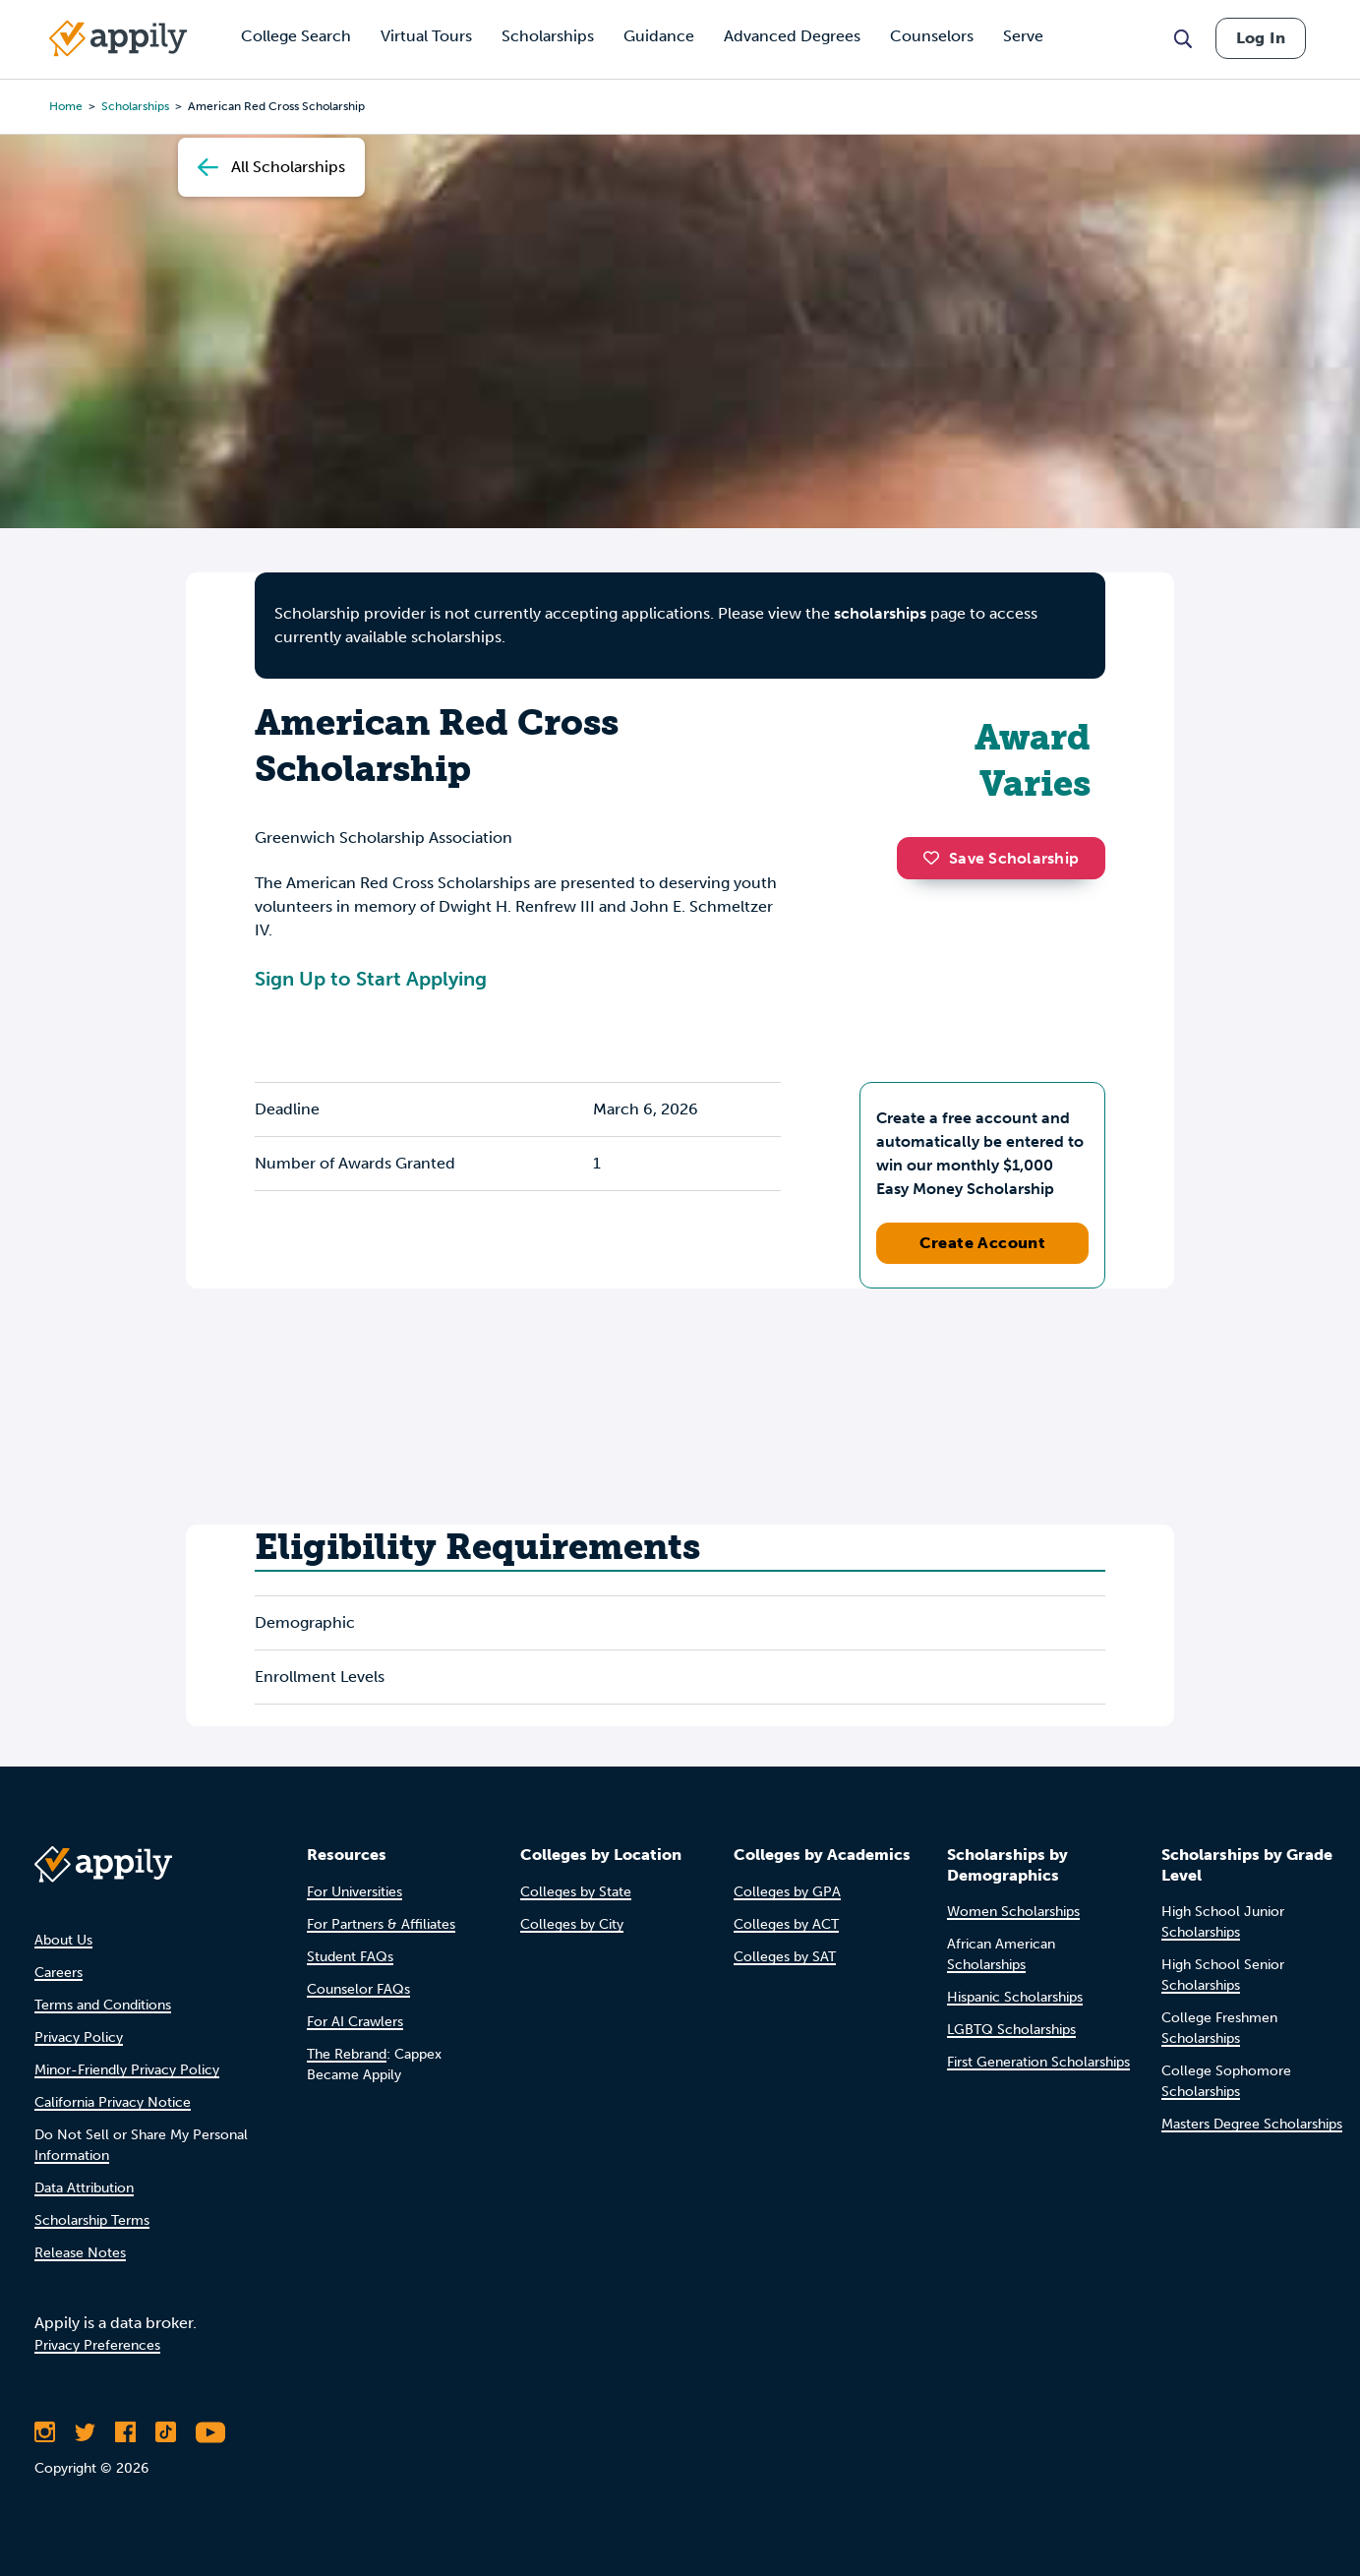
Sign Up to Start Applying (371, 978)
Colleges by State (575, 1892)
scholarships (880, 613)
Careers (58, 1972)
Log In (1260, 38)
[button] (936, 858)
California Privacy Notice (112, 2102)
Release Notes (80, 2253)
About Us (63, 1940)
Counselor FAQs (358, 1989)
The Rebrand (346, 2054)
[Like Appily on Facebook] (125, 2432)
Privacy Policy (78, 2037)
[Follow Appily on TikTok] (165, 2432)
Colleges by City (571, 1924)
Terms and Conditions (102, 2005)
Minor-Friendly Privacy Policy (126, 2070)
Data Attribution (84, 2188)
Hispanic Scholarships (1015, 1997)
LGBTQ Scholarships (1011, 2029)
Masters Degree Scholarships (1251, 2124)
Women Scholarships (1013, 1911)
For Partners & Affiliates (381, 1924)
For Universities (354, 1892)
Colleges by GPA (787, 1892)
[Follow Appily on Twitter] (85, 2432)
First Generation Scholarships (1038, 2062)
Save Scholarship (1001, 858)
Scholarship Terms (91, 2220)
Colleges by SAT (785, 1956)
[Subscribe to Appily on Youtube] (210, 2432)
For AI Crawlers (355, 2021)
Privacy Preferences (97, 2345)
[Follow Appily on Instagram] (44, 2432)
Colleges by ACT (786, 1924)
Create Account (982, 1242)
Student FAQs (350, 1956)
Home (66, 106)
